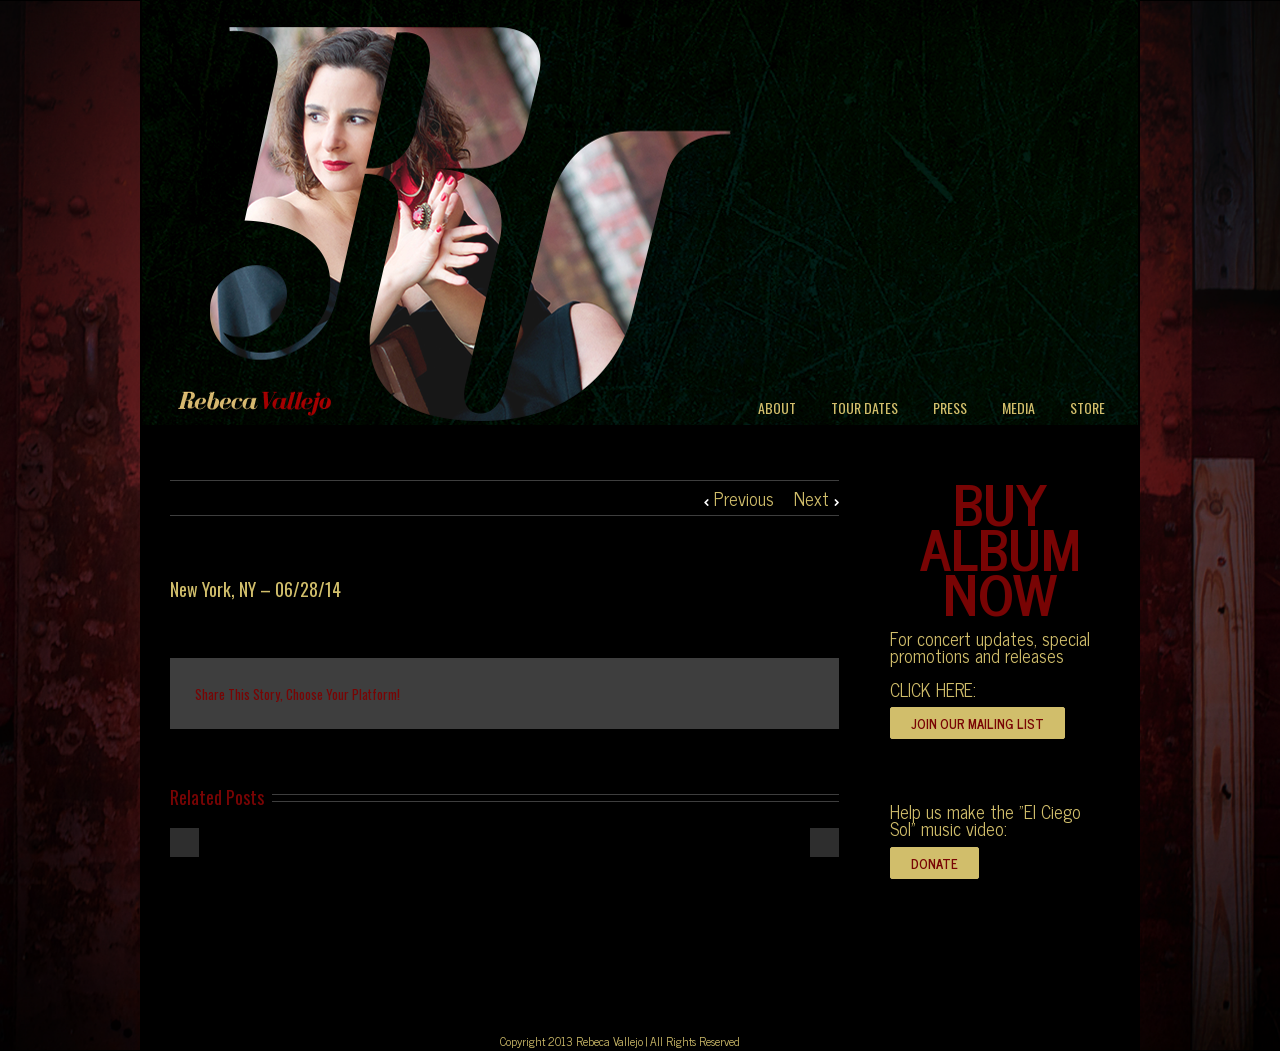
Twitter (524, 694)
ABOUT (777, 407)
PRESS (950, 407)
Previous (744, 498)
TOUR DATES (864, 407)
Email (800, 693)
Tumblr (658, 694)
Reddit (612, 693)
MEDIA (1018, 407)
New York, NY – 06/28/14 (255, 589)
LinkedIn (567, 692)
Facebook (484, 694)
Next (811, 498)
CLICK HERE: (933, 689)
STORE (1087, 407)
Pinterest (753, 696)
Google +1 (705, 695)
